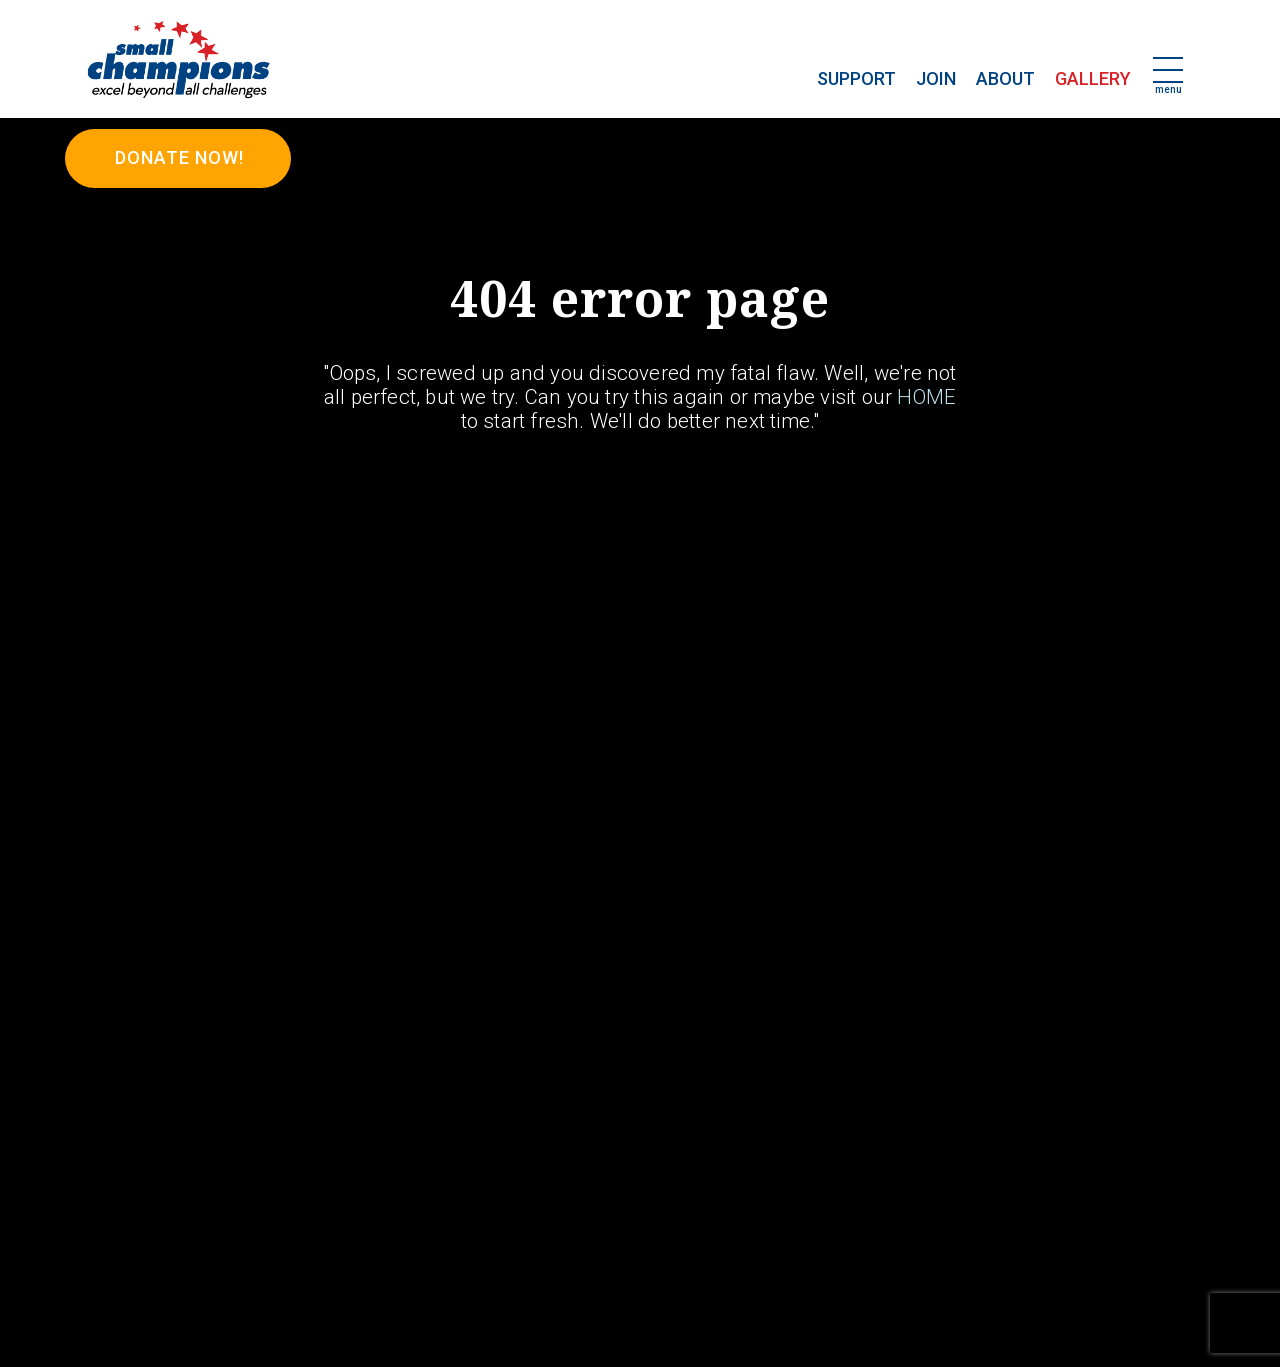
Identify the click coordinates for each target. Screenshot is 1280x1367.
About (1005, 78)
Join (936, 78)
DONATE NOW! (179, 157)
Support (856, 78)
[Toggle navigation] (1168, 72)
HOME (926, 397)
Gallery (1093, 78)
